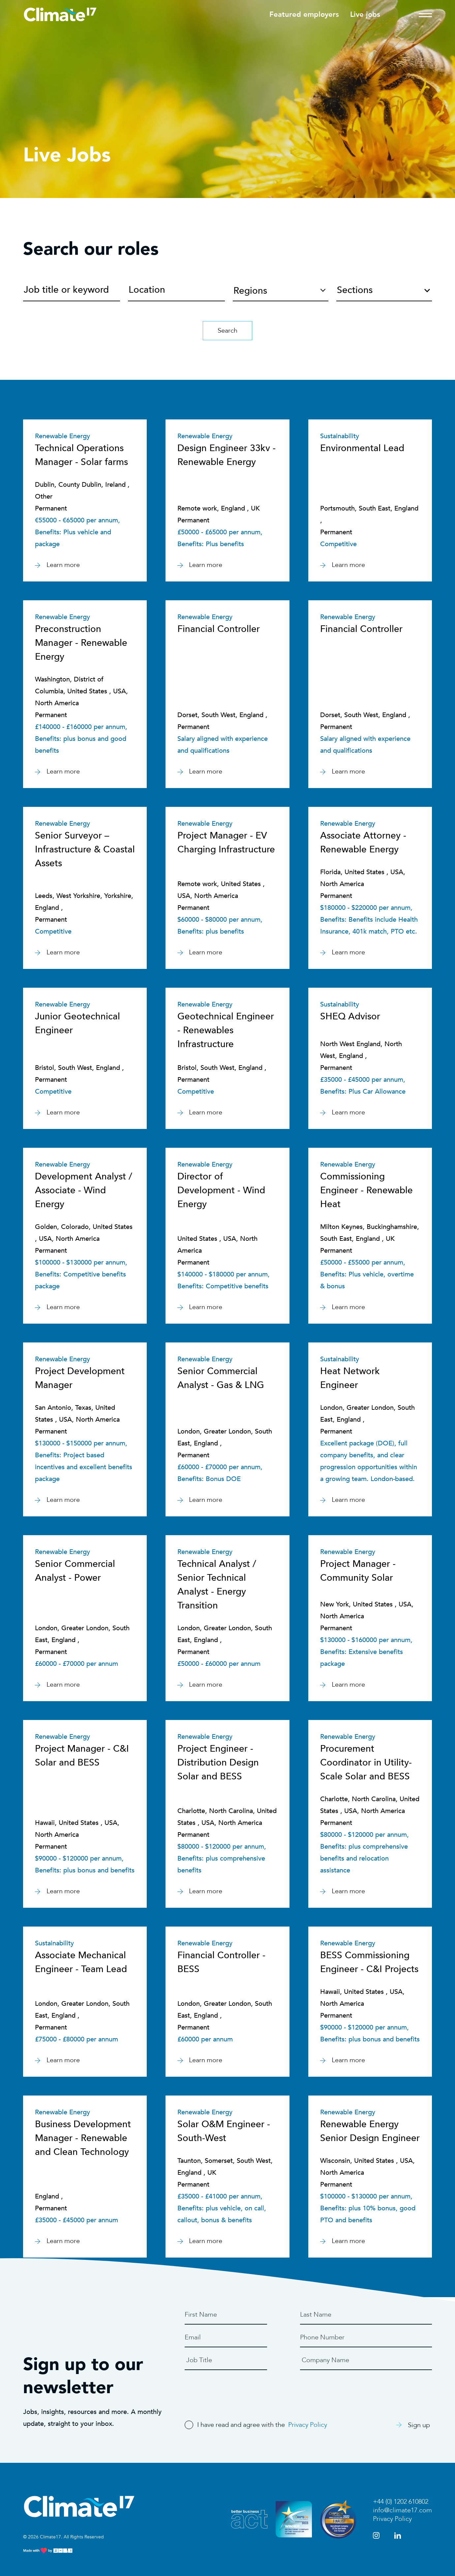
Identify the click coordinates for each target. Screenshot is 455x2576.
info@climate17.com (402, 2510)
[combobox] (384, 288)
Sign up (413, 2425)
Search (227, 330)
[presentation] (235, 2389)
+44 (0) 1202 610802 (400, 2501)
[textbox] (384, 292)
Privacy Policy (307, 2424)
